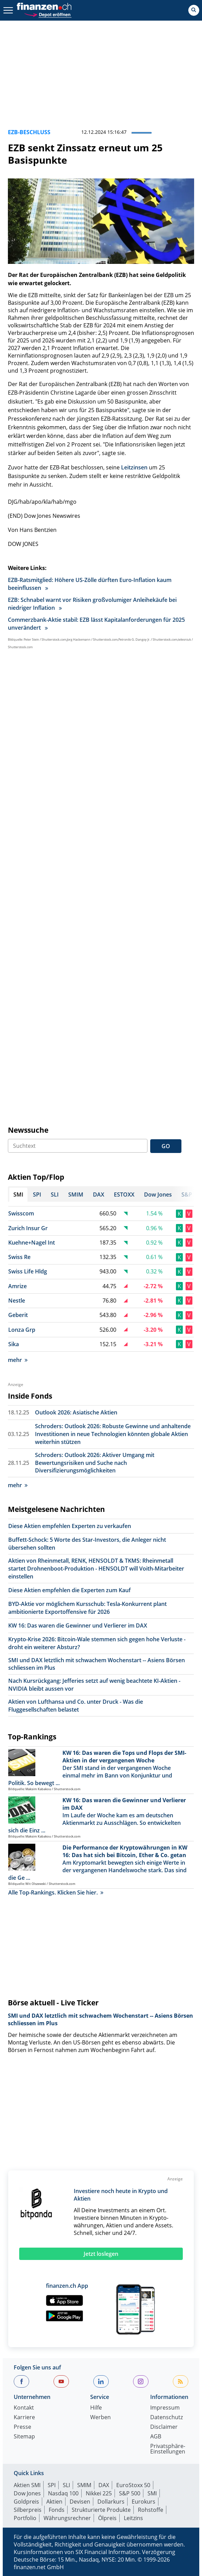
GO (166, 1146)
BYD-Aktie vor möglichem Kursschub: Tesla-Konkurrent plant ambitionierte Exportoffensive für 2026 (87, 1608)
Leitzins (133, 2518)
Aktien (54, 2501)
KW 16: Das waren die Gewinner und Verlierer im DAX (77, 1625)
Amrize (17, 1286)
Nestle (16, 1300)
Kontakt (24, 2408)
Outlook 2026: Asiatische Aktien (76, 1412)
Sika (13, 1344)
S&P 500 (129, 2493)
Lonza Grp (21, 1329)
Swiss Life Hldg (27, 1271)
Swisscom (21, 1213)
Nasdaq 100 (63, 2493)
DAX (103, 2485)
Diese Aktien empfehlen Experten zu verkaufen (69, 1526)
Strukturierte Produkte (101, 2510)
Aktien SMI (27, 2485)
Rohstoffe (150, 2510)
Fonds (56, 2510)
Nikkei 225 (99, 2493)
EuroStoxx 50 (133, 2485)
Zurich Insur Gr (28, 1228)
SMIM (84, 2485)
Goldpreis (26, 2501)
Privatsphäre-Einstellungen (167, 2449)
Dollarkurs (110, 2501)
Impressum (165, 2408)
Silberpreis (27, 2510)
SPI (52, 2485)
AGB (155, 2437)
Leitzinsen (134, 467)
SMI (152, 2493)
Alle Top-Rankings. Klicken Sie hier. (55, 1892)
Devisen (80, 2501)
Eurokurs (143, 2501)
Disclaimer (164, 2427)
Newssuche (28, 1130)
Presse (22, 2427)
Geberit (18, 1315)
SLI (66, 2485)
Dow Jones (27, 2493)
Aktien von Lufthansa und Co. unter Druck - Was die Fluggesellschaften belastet (75, 1705)
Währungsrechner (67, 2518)
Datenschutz (166, 2417)
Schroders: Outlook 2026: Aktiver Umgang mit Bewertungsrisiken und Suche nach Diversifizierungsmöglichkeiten (94, 1463)
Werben (100, 2417)
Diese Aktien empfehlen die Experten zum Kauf (69, 1590)
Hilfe (96, 2408)
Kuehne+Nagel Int (31, 1242)
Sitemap (24, 2437)
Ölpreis (107, 2518)
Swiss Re (19, 1257)
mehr (17, 1360)
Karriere (24, 2417)
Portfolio (25, 2518)
